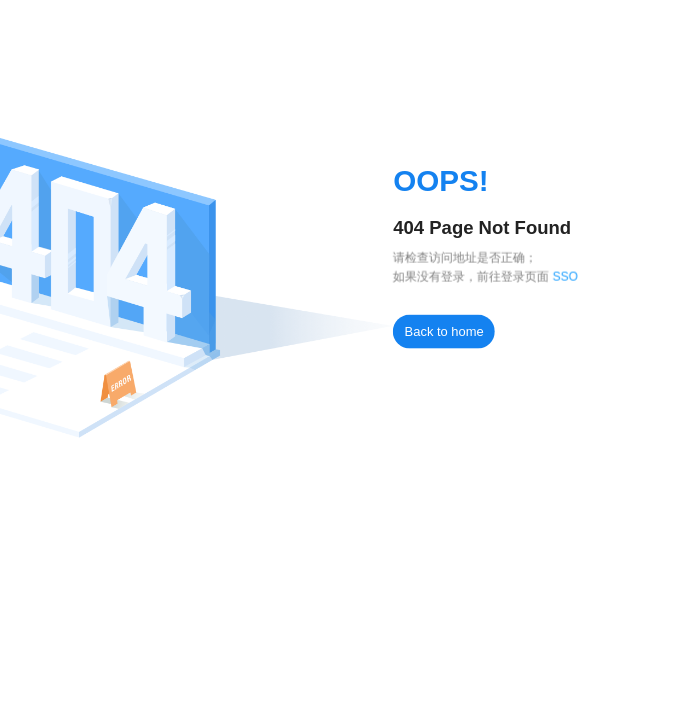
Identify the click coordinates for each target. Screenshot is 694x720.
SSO (565, 277)
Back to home (444, 331)
